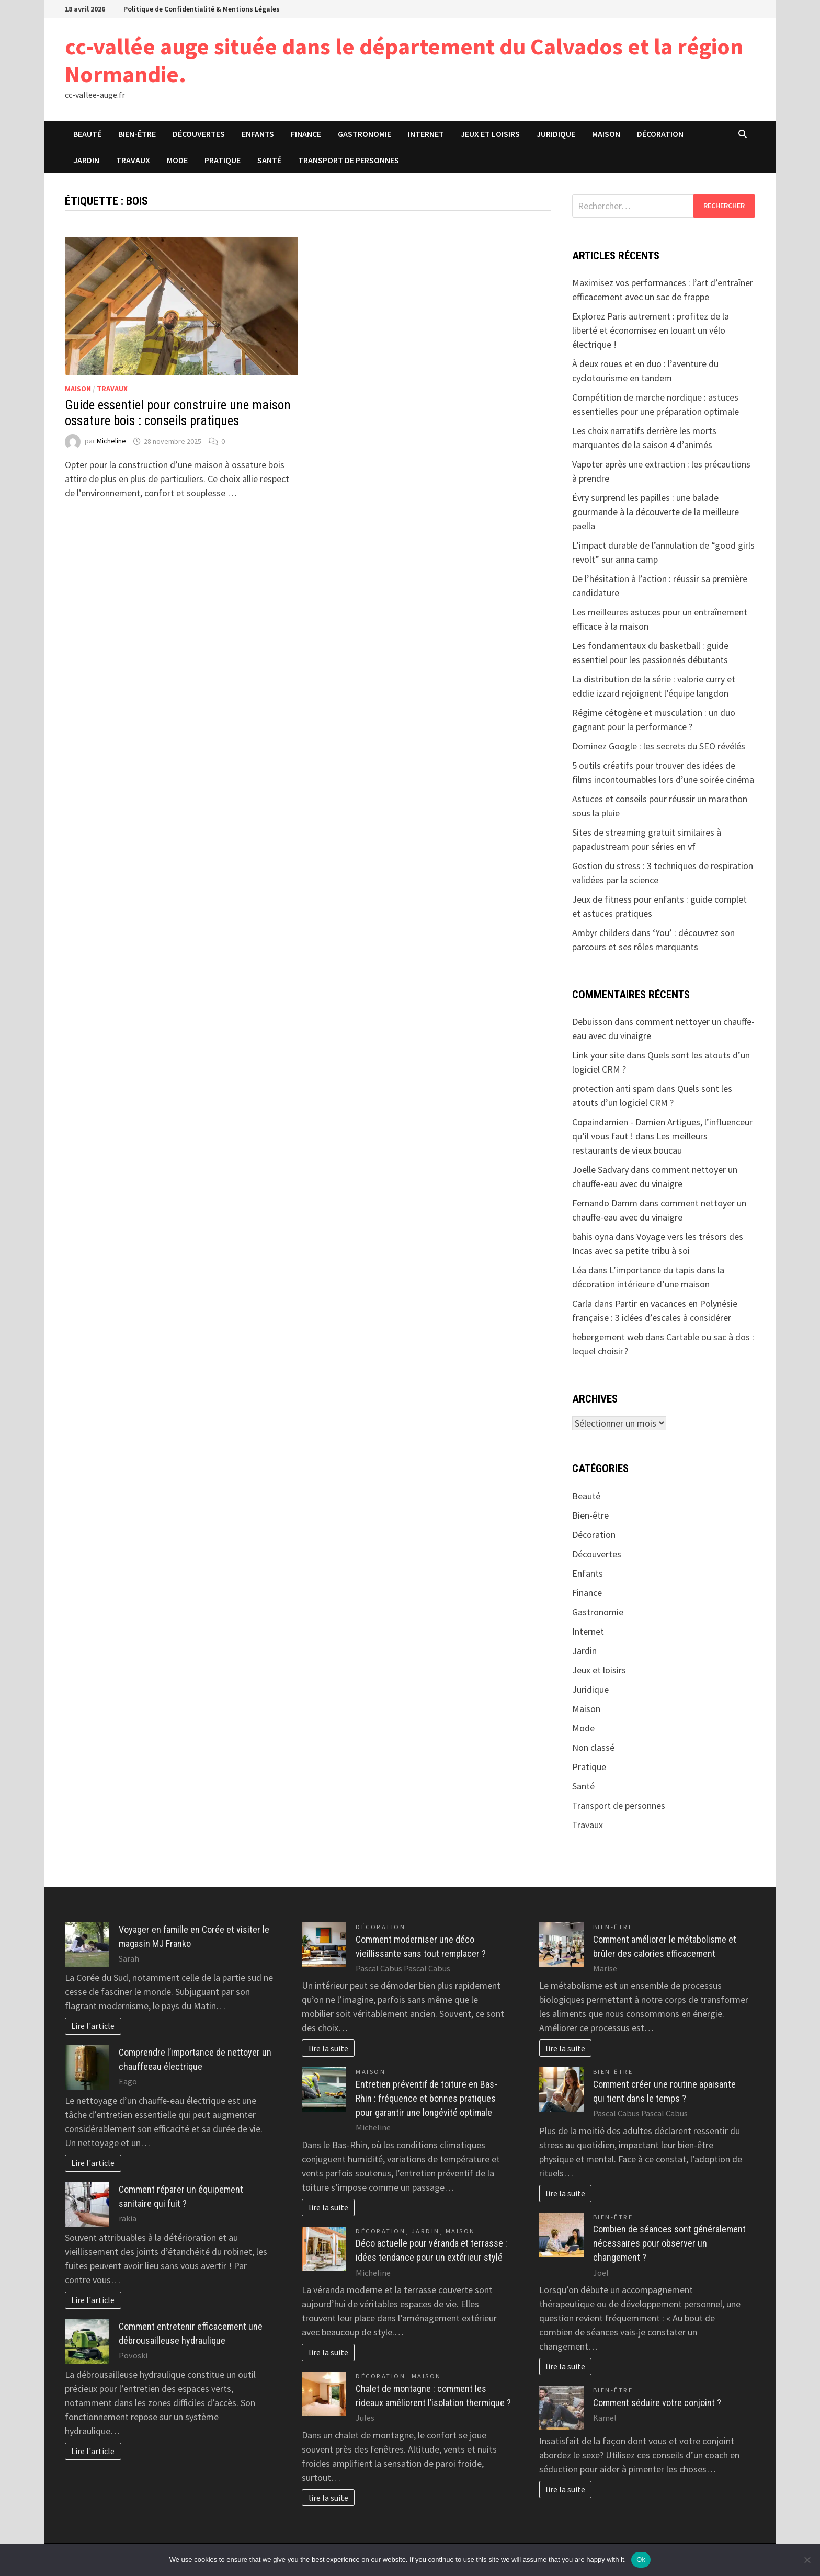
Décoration (660, 134)
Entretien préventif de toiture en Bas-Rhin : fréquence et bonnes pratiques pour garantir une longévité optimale (426, 2098)
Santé (269, 160)
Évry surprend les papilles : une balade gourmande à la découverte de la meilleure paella (655, 512)
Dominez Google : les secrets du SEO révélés (658, 746)
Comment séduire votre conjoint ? (657, 2402)
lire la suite (328, 2048)
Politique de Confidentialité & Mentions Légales (201, 9)
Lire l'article (93, 2026)
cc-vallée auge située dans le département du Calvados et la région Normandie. (404, 60)
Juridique (556, 134)
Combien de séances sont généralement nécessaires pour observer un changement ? (669, 2243)
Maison (606, 134)
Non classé (593, 1747)
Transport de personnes (348, 160)
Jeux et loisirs (490, 134)
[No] (807, 2560)
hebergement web (607, 1337)
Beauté (87, 134)
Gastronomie (364, 134)
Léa (579, 1270)
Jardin (86, 160)
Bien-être (137, 134)
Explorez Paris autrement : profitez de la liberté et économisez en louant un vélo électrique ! (650, 330)
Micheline (111, 441)
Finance (306, 134)
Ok (640, 2559)
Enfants (258, 134)
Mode (177, 160)
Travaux (133, 160)
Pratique (222, 160)
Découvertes (199, 134)
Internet (426, 134)
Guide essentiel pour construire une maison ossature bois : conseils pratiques (178, 412)
